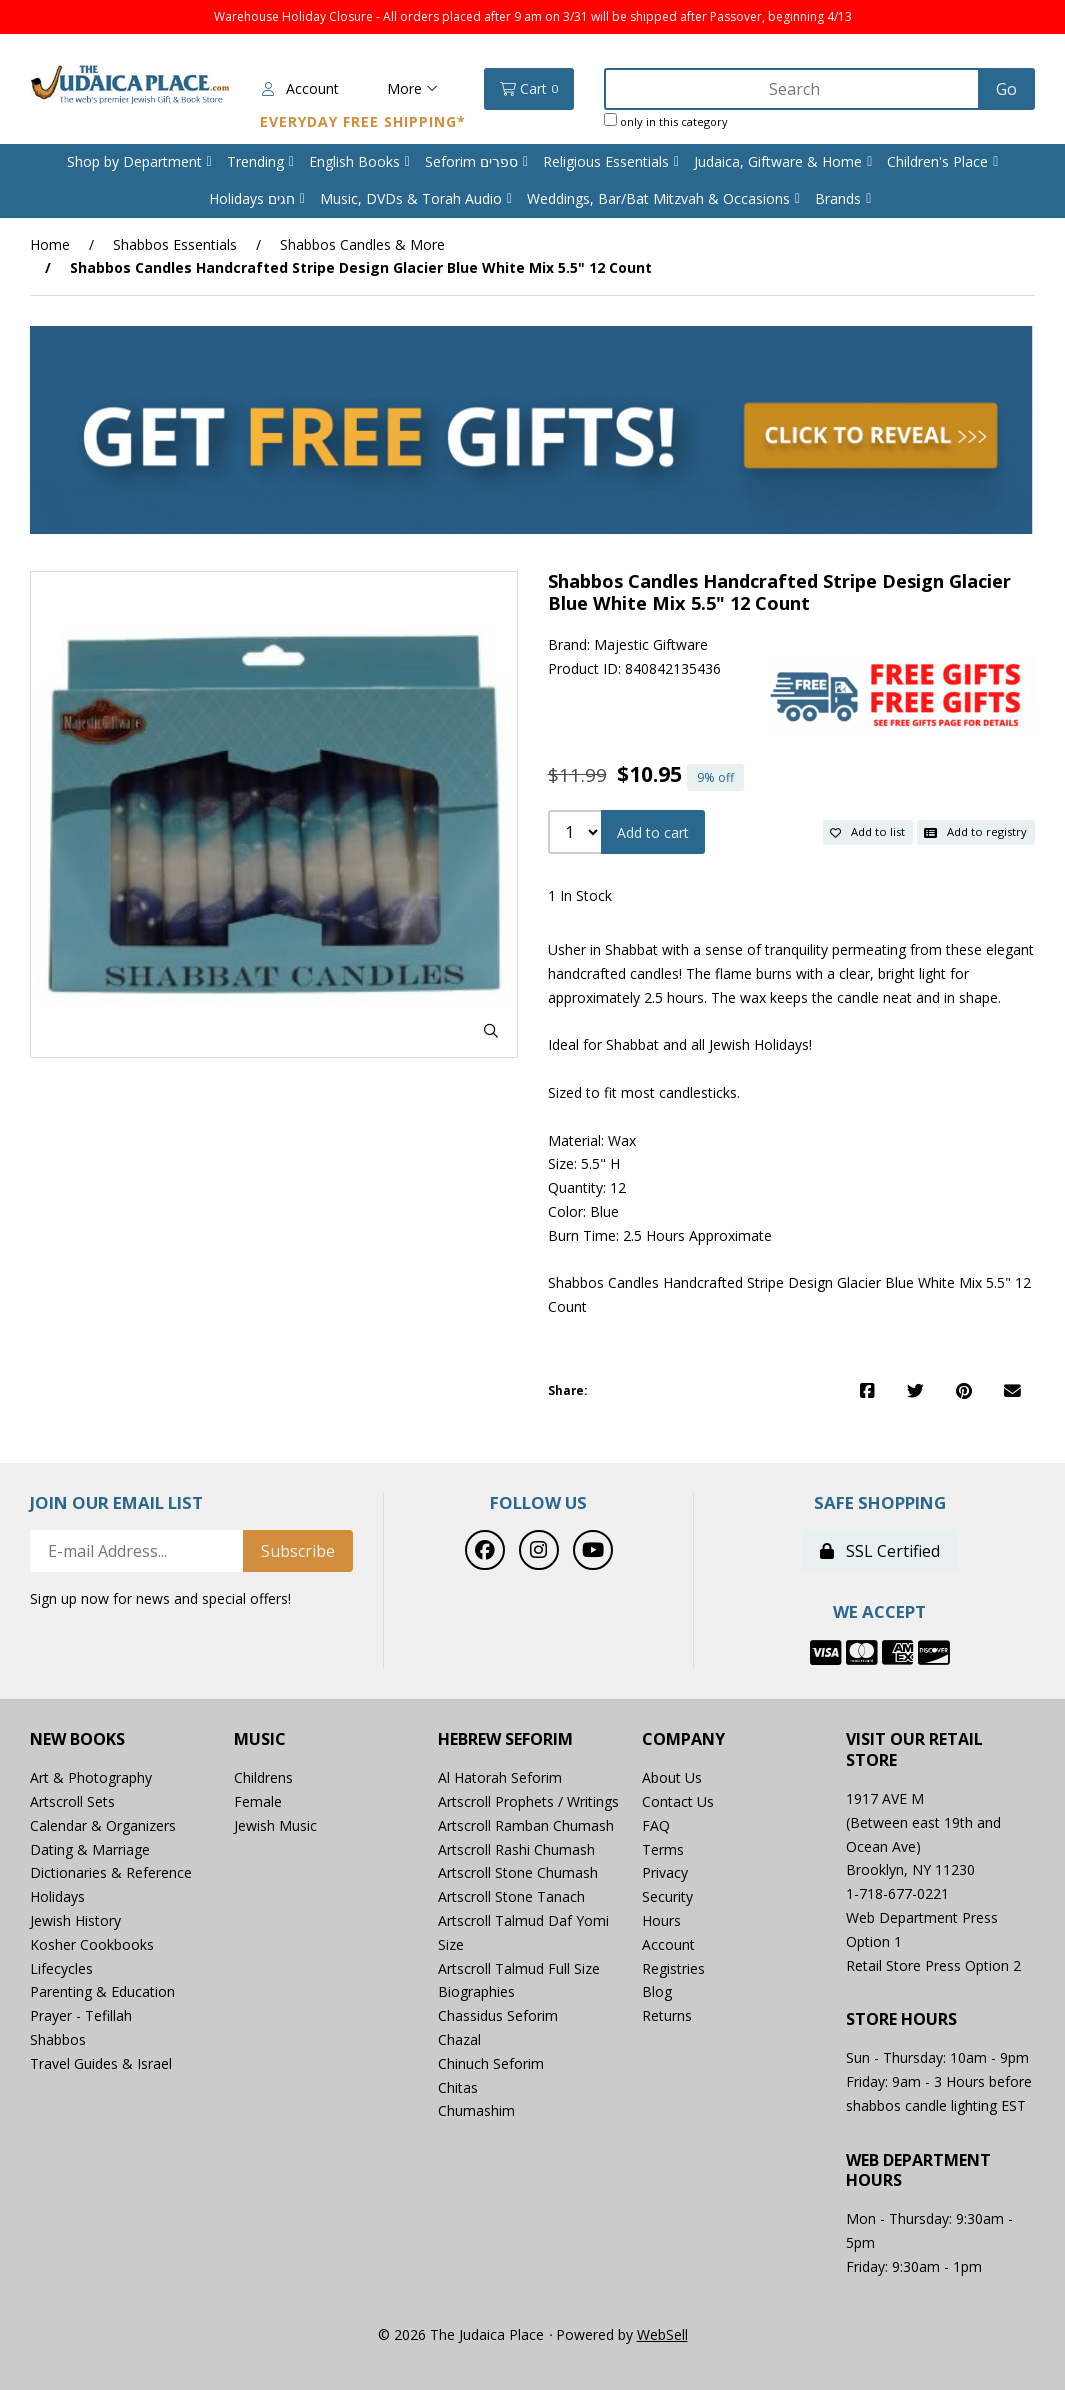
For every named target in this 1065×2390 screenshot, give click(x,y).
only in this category (666, 121)
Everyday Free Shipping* (363, 121)
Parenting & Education (102, 1991)
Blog (657, 1991)
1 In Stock (580, 895)
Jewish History (75, 1920)
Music (260, 1739)
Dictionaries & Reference (111, 1872)
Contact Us (678, 1801)
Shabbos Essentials (175, 244)
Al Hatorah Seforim (500, 1777)
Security (667, 1896)
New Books (77, 1739)
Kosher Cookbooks (92, 1944)
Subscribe (298, 1551)
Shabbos (58, 2039)
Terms (663, 1849)
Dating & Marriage (90, 1849)
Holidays (57, 1896)
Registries (673, 1968)
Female (258, 1801)
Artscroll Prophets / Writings (528, 1801)
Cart (529, 89)
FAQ (656, 1825)
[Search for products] (793, 89)
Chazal (459, 2039)
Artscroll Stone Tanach (511, 1896)
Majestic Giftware (651, 644)
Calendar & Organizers (103, 1825)
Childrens (263, 1777)
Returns (667, 2015)
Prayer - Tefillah (81, 2015)
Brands (838, 198)
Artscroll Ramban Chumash (526, 1825)
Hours (661, 1920)
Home (50, 244)
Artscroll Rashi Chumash (516, 1849)
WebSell (662, 2334)
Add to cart (653, 832)
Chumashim (476, 2110)
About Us (672, 1777)
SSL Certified (880, 1551)
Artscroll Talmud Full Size (519, 1968)
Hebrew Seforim (505, 1739)
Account (300, 88)
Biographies (476, 1991)
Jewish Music (275, 1825)
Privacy (665, 1872)
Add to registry (975, 831)
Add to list (867, 831)
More (412, 88)
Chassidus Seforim (498, 2015)
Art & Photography (91, 1777)
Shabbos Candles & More (362, 244)
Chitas (458, 2087)
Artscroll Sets (72, 1801)
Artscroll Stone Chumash (518, 1872)
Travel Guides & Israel (101, 2063)
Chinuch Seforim (491, 2063)
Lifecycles (61, 1968)
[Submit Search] (1006, 89)
